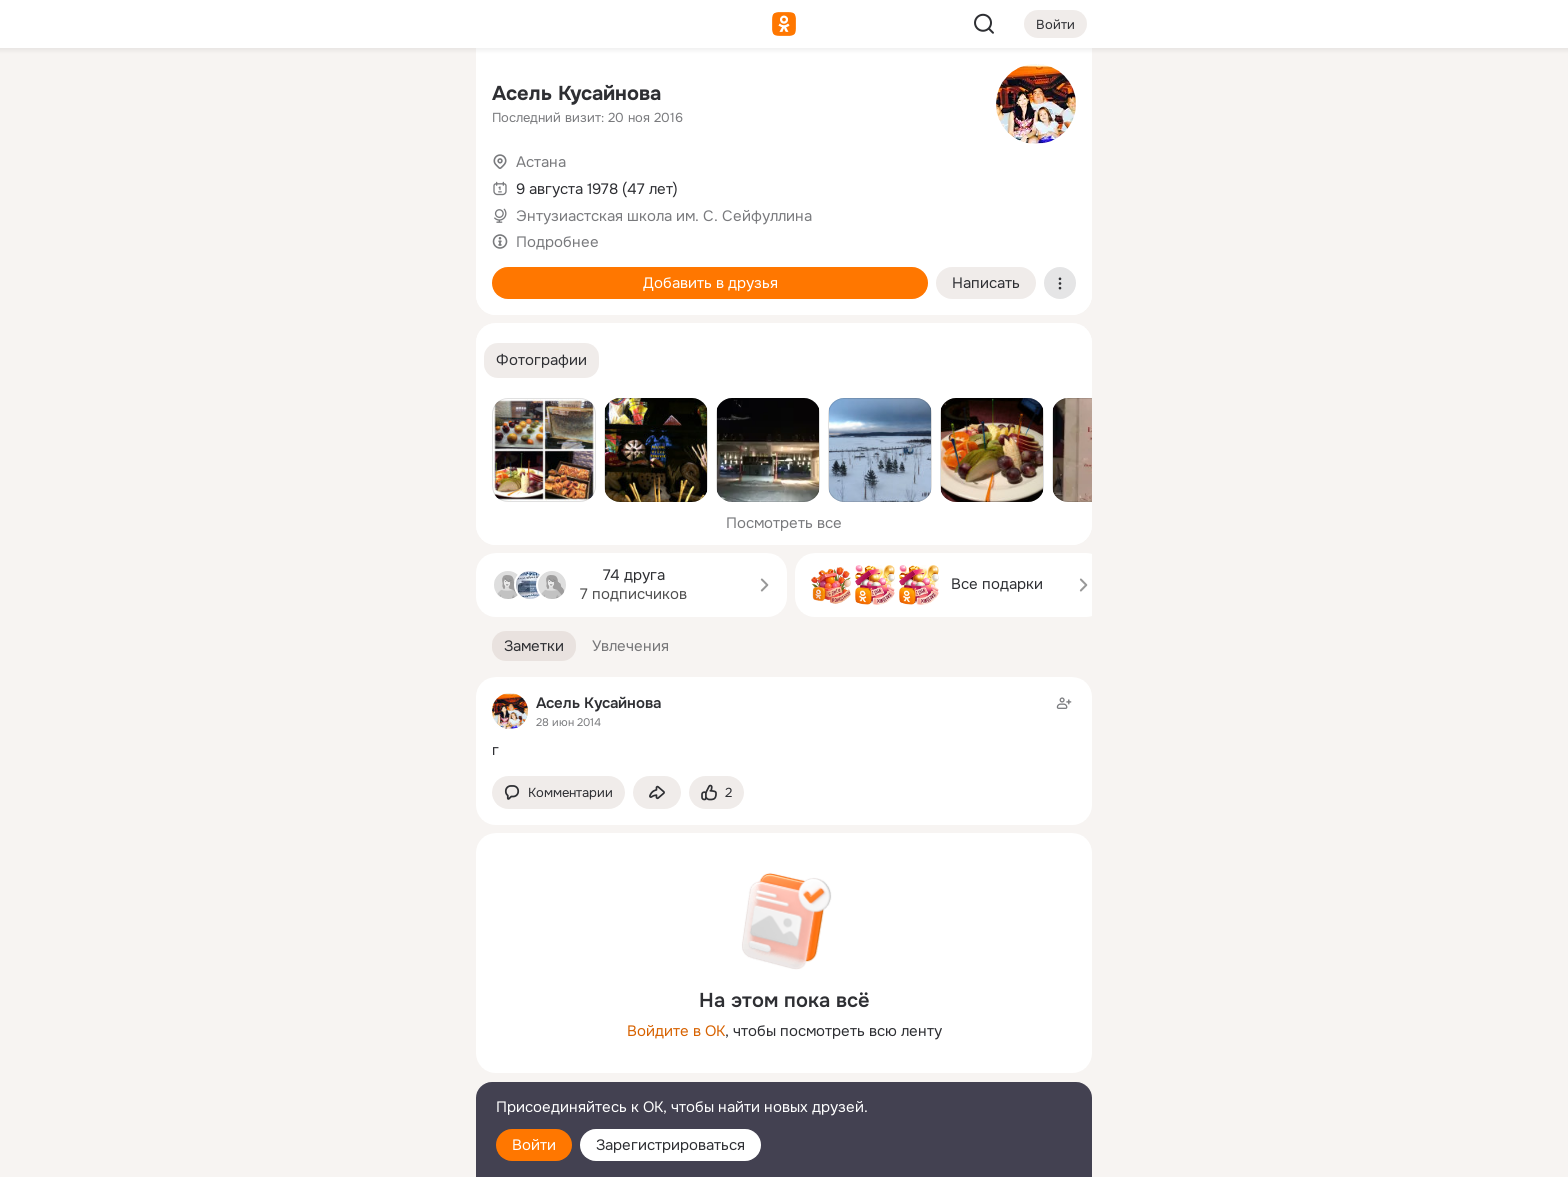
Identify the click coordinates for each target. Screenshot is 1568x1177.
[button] (541, 360)
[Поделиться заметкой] (657, 792)
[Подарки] (240, 272)
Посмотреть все (784, 523)
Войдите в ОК (676, 1031)
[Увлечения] (328, 96)
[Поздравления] (328, 272)
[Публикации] (240, 184)
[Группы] (416, 96)
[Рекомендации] (328, 360)
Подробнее (557, 242)
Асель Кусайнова (576, 93)
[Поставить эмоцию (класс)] (716, 792)
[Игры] (416, 272)
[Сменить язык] (328, 1065)
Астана (541, 162)
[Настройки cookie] (328, 1150)
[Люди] (328, 184)
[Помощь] (240, 360)
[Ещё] (328, 1022)
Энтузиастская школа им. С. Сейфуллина (664, 216)
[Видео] (416, 184)
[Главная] (240, 96)
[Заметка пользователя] (784, 726)
